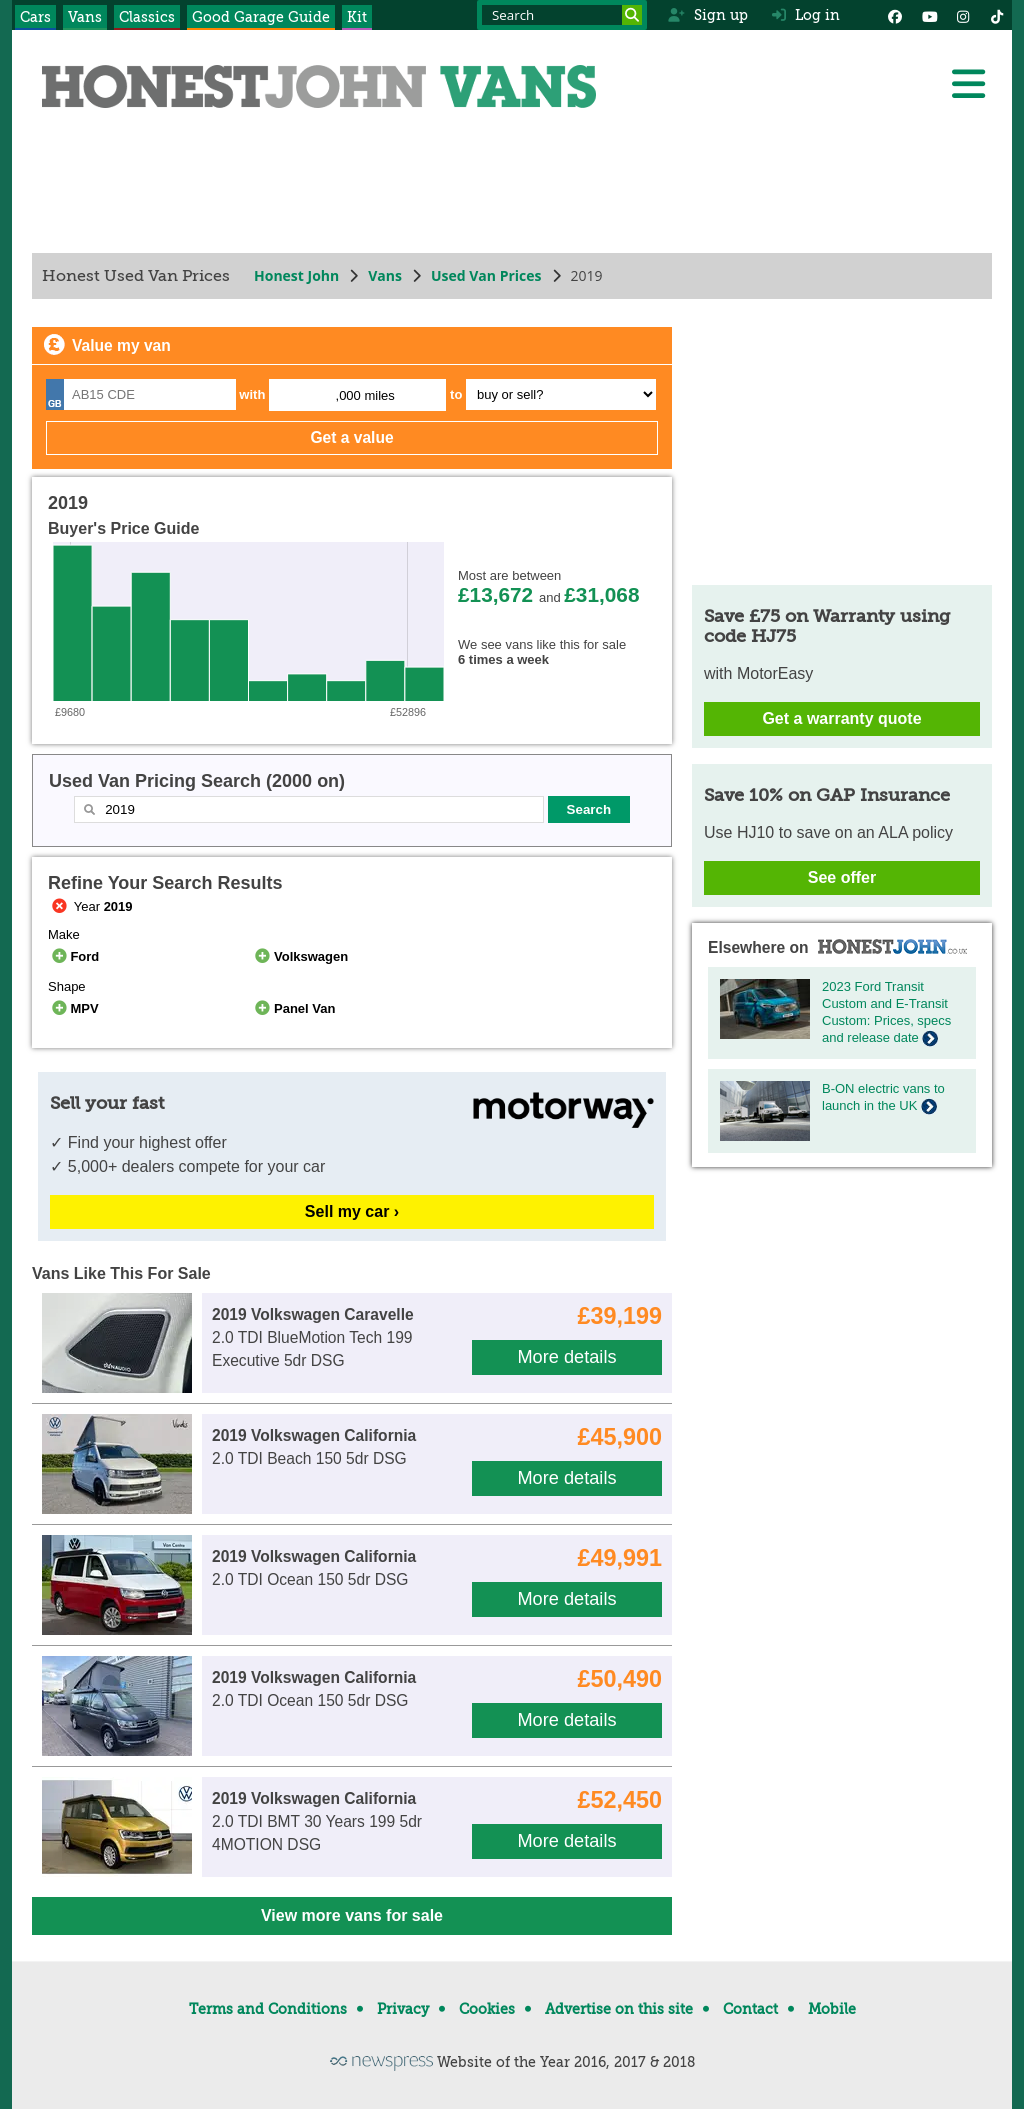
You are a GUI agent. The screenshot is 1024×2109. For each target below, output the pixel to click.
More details (566, 1357)
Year (90, 906)
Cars (35, 17)
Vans (85, 17)
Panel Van (294, 1008)
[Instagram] (963, 15)
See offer (842, 877)
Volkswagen (300, 956)
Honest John (296, 275)
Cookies (487, 2009)
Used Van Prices (486, 275)
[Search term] (562, 15)
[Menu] (968, 84)
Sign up (707, 15)
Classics (147, 17)
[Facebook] (895, 15)
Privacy (403, 2009)
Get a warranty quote (841, 718)
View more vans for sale (352, 1915)
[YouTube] (929, 15)
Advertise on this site (619, 2009)
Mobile (832, 2009)
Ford (73, 956)
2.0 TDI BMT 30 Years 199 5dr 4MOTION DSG (317, 1822)
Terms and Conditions (268, 2009)
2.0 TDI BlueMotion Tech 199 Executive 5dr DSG (313, 1338)
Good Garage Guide (261, 17)
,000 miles (365, 395)
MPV (73, 1008)
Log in (806, 15)
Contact (750, 2009)
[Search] (632, 15)
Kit (357, 17)
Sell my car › (352, 1211)
